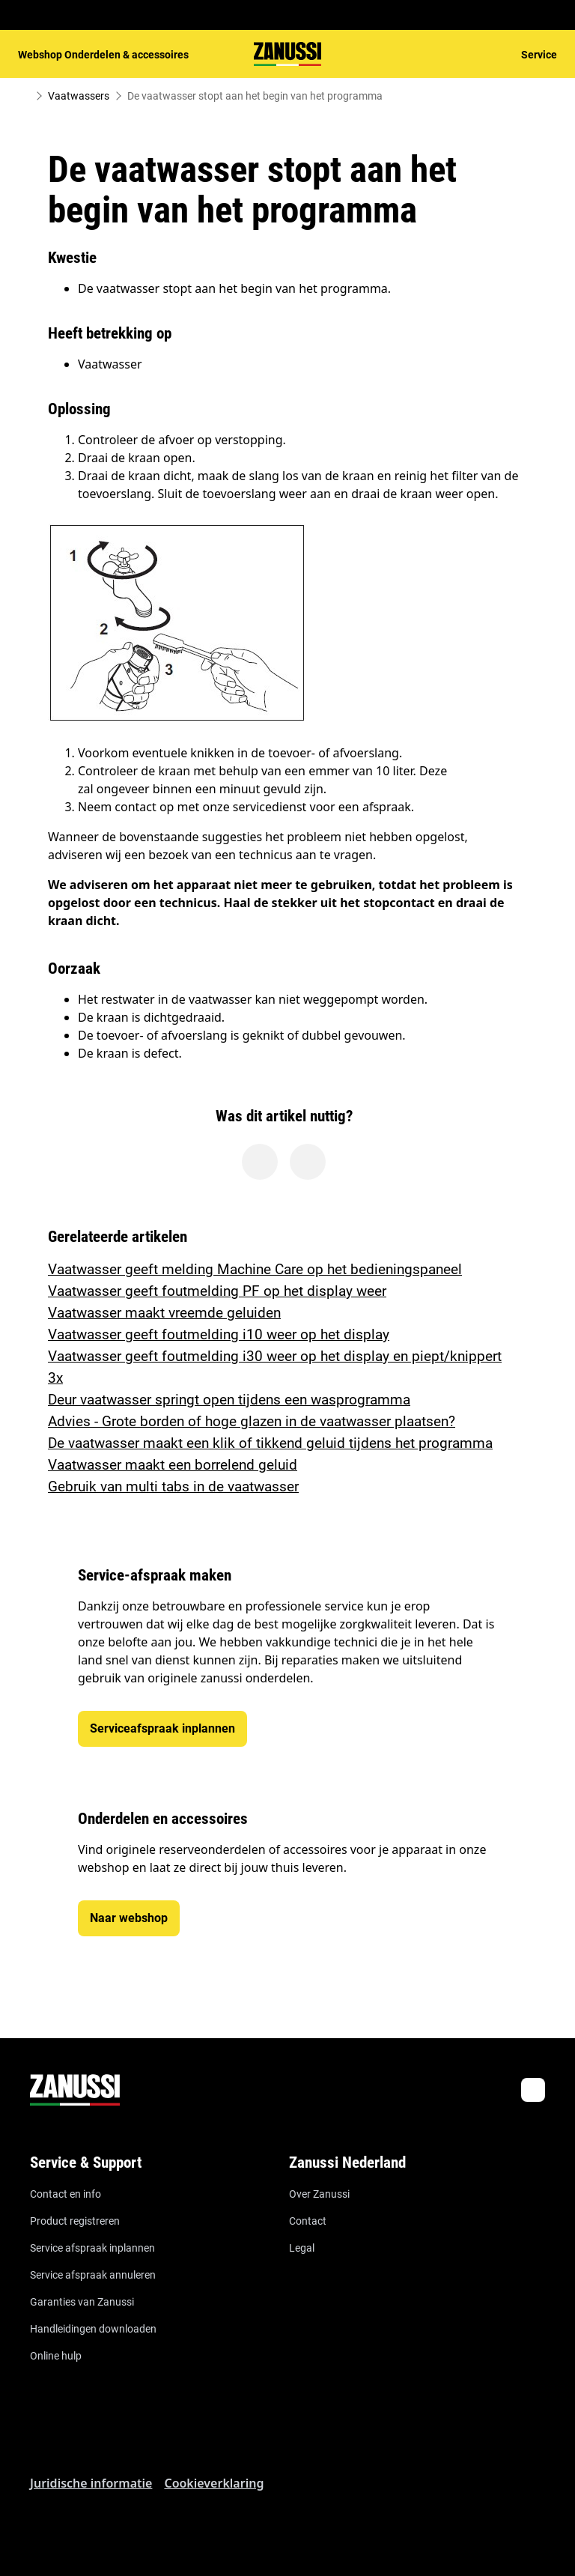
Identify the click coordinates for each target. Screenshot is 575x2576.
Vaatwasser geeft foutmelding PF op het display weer (217, 1291)
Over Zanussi (319, 2194)
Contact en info (65, 2194)
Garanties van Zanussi (82, 2302)
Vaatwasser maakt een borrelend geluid (172, 1464)
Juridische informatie (91, 2483)
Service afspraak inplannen (92, 2248)
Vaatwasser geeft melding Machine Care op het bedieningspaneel (255, 1269)
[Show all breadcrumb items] (24, 96)
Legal (301, 2248)
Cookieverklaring (214, 2483)
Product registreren (75, 2221)
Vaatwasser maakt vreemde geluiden (164, 1312)
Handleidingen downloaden (93, 2329)
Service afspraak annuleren (93, 2275)
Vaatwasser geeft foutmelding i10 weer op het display (218, 1334)
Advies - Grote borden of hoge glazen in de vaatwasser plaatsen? (251, 1421)
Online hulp (56, 2356)
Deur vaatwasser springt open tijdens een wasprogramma (229, 1399)
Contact (307, 2221)
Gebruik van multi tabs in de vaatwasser (173, 1486)
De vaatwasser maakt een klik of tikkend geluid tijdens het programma (270, 1443)
